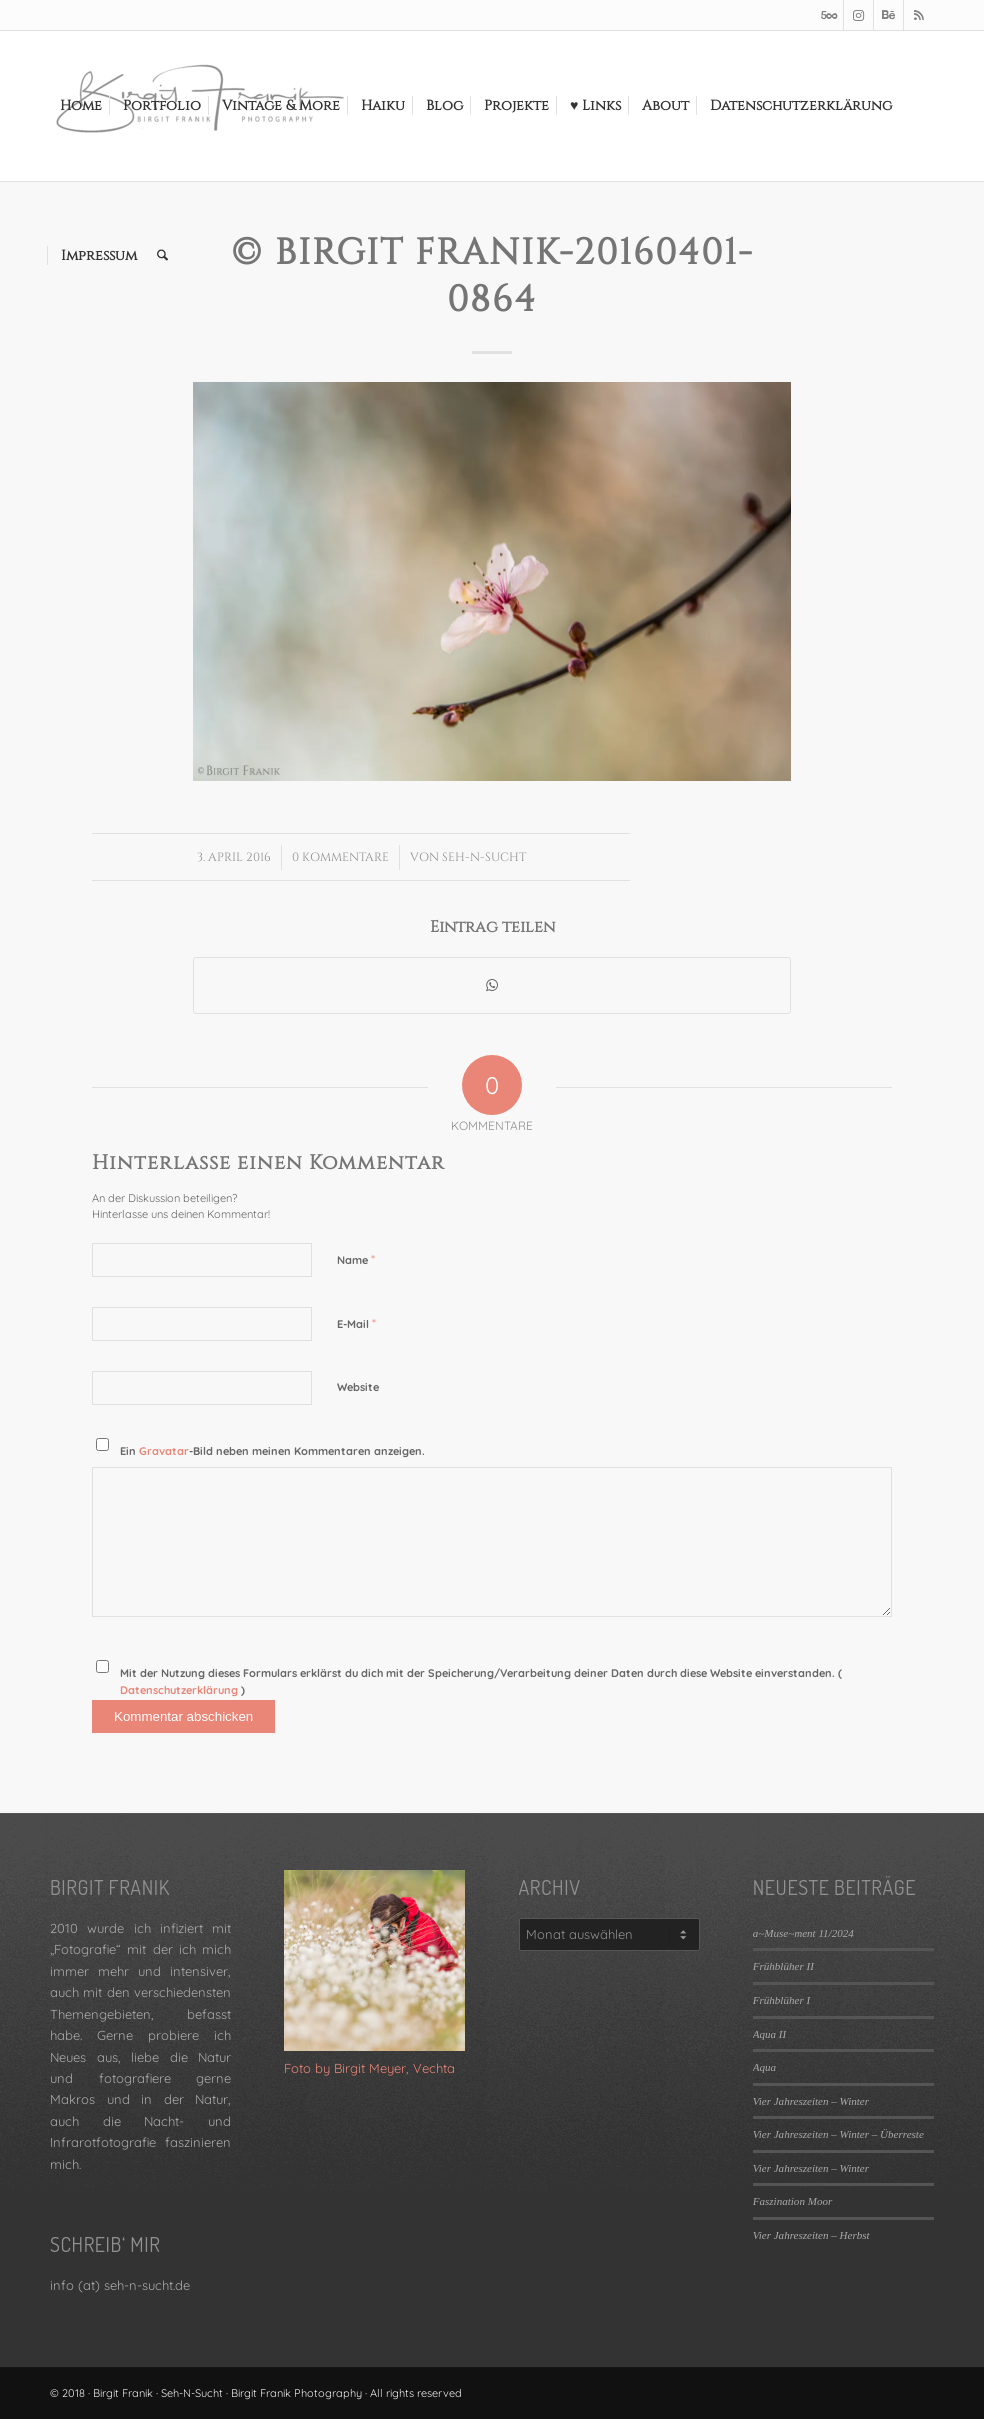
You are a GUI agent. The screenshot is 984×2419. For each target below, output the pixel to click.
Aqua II (769, 2034)
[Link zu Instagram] (858, 15)
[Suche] (162, 256)
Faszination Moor (792, 2201)
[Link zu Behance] (888, 15)
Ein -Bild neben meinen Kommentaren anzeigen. (272, 1451)
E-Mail (356, 1323)
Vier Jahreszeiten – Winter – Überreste (838, 2134)
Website (358, 1387)
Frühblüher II (783, 1966)
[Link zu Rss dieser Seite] (919, 15)
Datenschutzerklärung (180, 1690)
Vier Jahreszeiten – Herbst (811, 2235)
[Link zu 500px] (828, 15)
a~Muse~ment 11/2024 (803, 1933)
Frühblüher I (781, 2000)
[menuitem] (81, 106)
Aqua (764, 2067)
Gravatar (164, 1451)
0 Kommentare (340, 857)
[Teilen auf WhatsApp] (492, 985)
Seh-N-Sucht (484, 857)
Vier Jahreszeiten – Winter (811, 2101)
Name (356, 1259)
